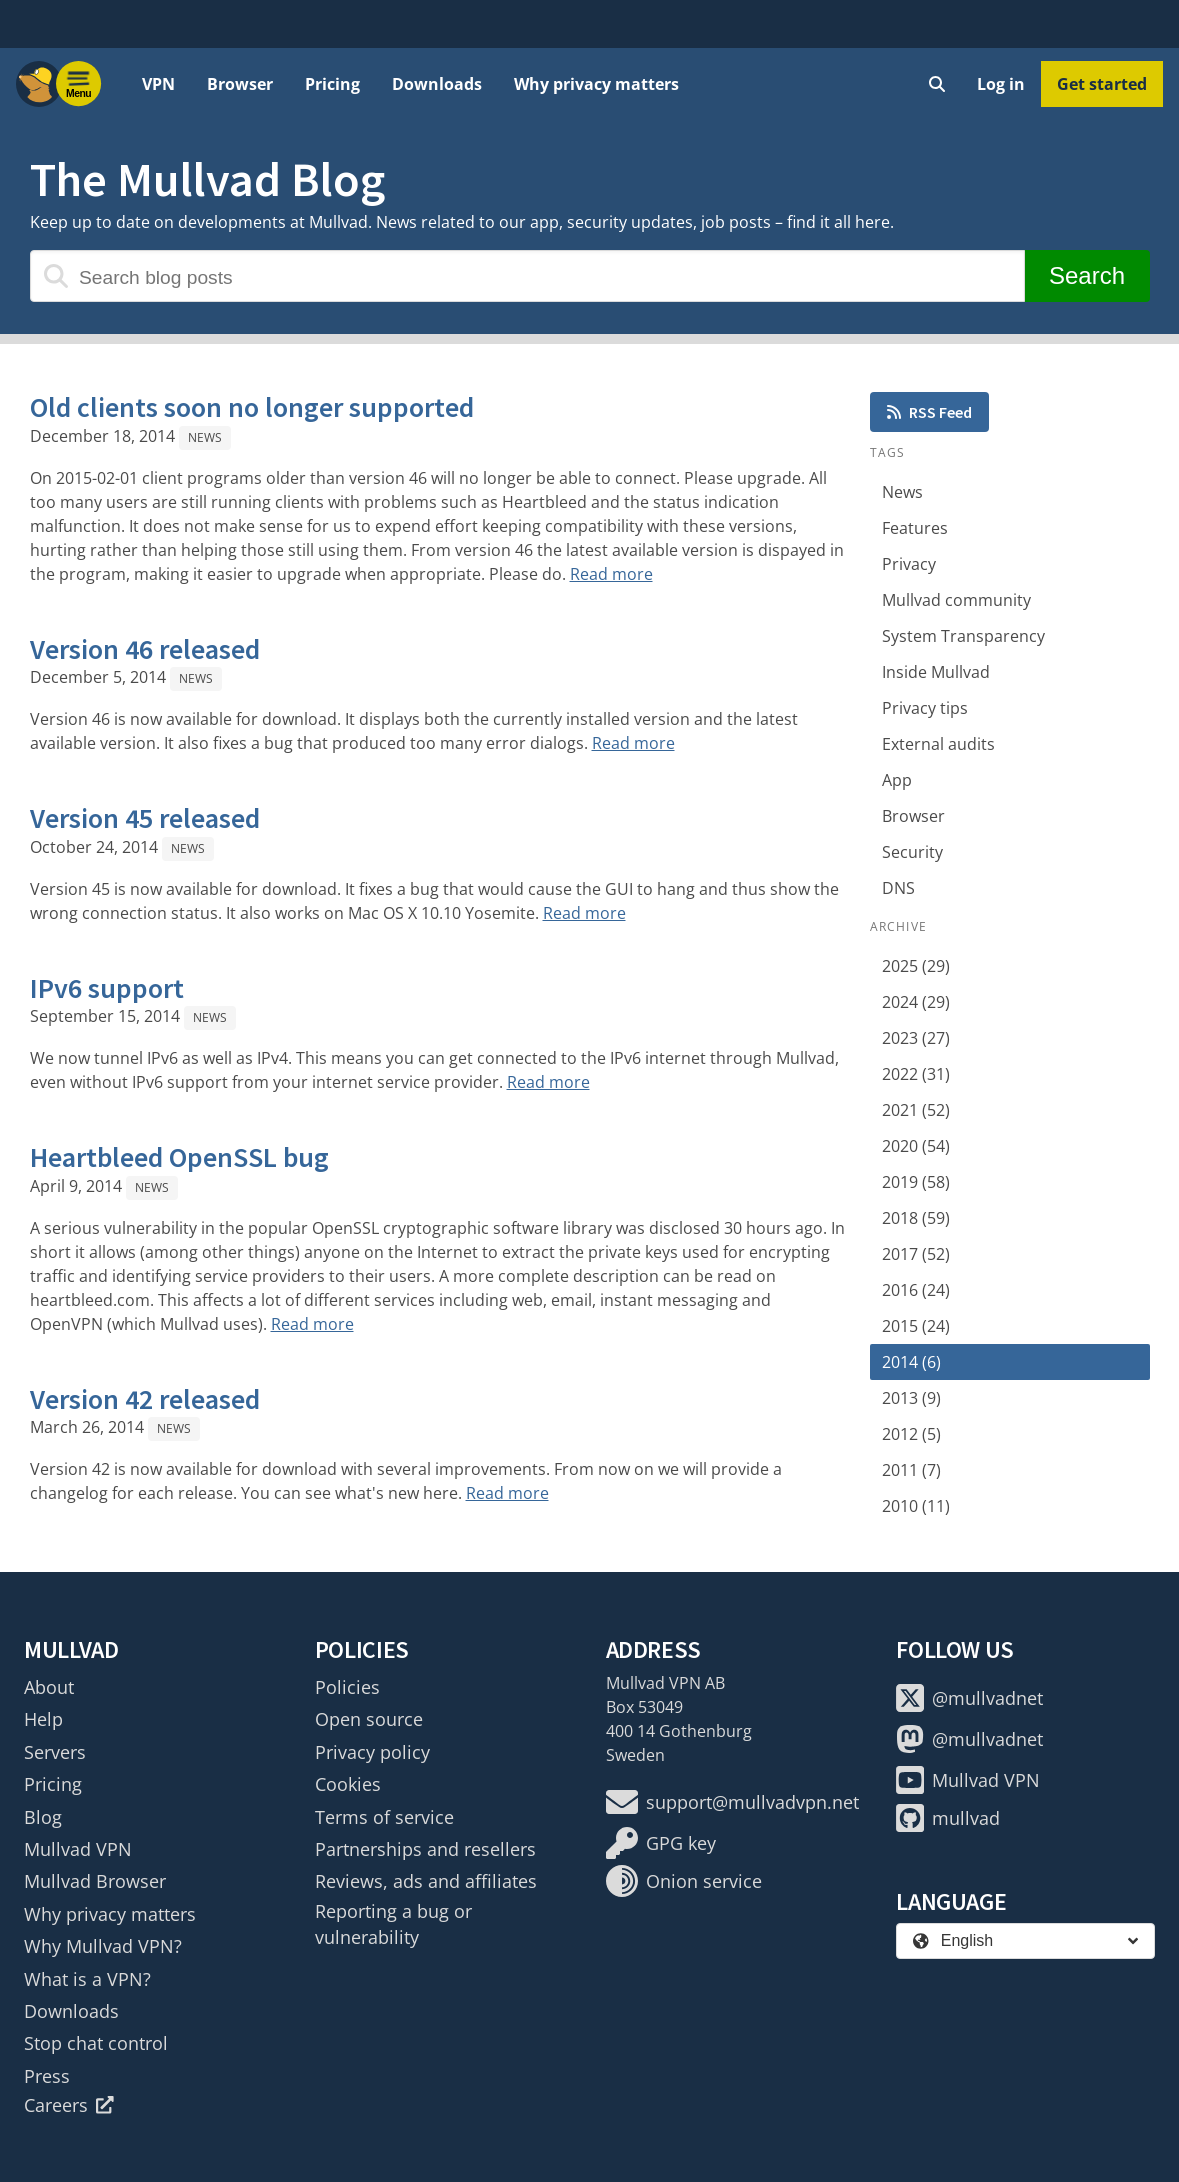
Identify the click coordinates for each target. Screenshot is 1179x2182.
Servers (55, 1752)
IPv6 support (107, 988)
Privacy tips (925, 708)
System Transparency (963, 636)
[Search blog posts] (527, 276)
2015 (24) (916, 1326)
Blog (43, 1817)
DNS (898, 888)
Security (912, 852)
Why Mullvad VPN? (103, 1946)
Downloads (437, 84)
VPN (158, 84)
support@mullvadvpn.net (732, 1802)
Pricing (332, 84)
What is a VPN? (87, 1979)
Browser (240, 84)
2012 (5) (911, 1434)
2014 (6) (911, 1362)
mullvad (948, 1818)
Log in (1001, 84)
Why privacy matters (596, 84)
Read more (611, 574)
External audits (938, 744)
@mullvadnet (969, 1698)
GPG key (661, 1843)
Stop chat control (96, 2043)
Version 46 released (145, 649)
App (897, 780)
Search (1086, 275)
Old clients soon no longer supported (252, 407)
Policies (347, 1687)
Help (43, 1719)
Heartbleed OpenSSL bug (179, 1157)
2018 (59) (916, 1218)
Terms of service (384, 1817)
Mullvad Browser (95, 1881)
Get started (1102, 84)
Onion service (684, 1881)
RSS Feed (929, 412)
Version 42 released (145, 1399)
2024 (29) (916, 1002)
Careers (69, 2105)
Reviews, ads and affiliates (426, 1881)
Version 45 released (145, 818)
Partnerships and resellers (425, 1849)
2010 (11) (916, 1506)
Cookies (348, 1784)
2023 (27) (916, 1038)
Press (47, 2076)
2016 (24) (916, 1290)
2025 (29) (916, 966)
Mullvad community (956, 600)
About (49, 1687)
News (205, 437)
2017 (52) (916, 1254)
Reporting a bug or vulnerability (393, 1924)
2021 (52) (916, 1110)
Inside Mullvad (936, 672)
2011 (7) (911, 1470)
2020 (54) (916, 1146)
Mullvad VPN (78, 1849)
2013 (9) (911, 1398)
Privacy (909, 564)
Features (915, 528)
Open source (369, 1719)
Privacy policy (372, 1752)
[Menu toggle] (79, 84)
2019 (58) (916, 1182)
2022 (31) (916, 1074)
